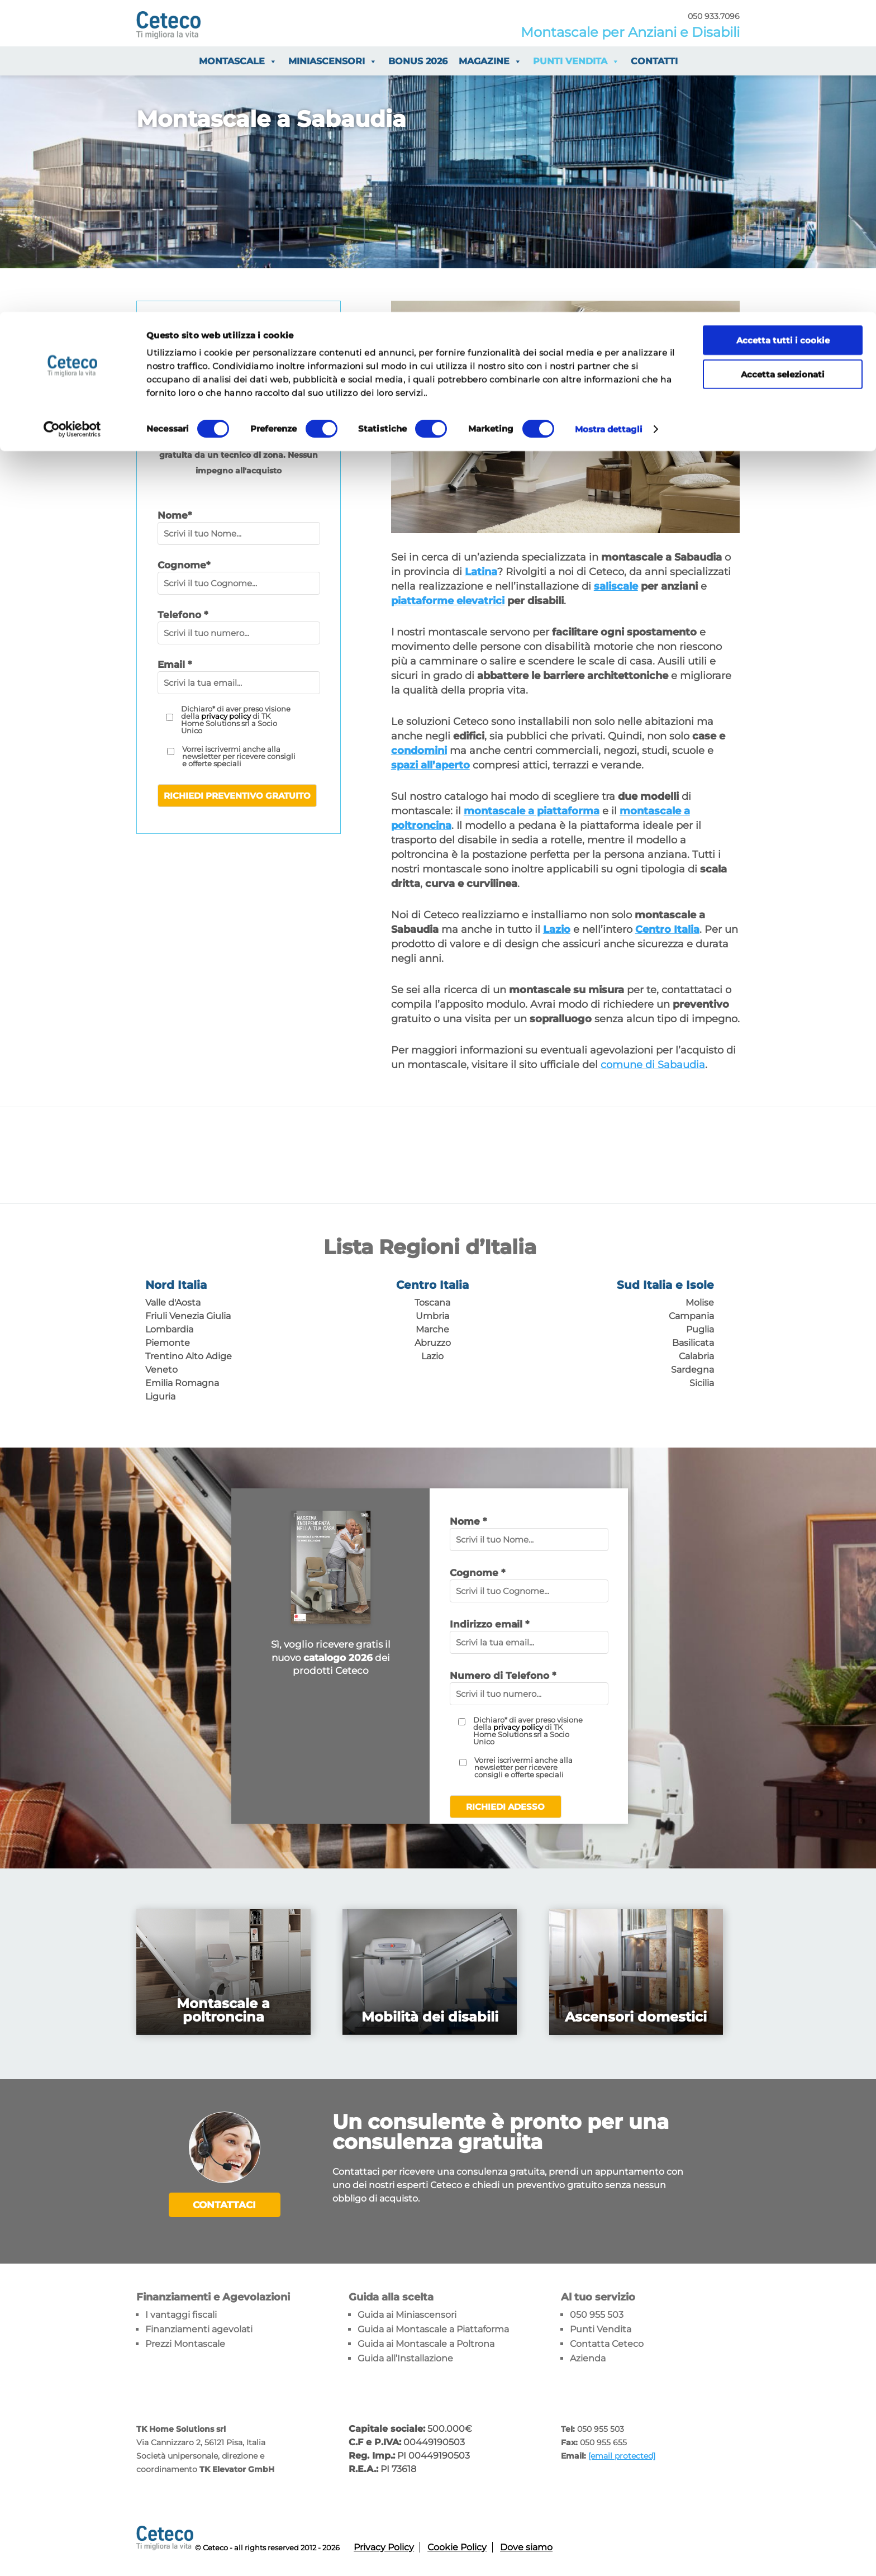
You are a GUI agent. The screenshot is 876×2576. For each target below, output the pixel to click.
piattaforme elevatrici (447, 601)
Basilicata (693, 1342)
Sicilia (701, 1383)
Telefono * (183, 614)
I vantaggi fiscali (181, 2313)
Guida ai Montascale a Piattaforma (433, 2327)
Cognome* (184, 565)
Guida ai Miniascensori (407, 2313)
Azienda (588, 2356)
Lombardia (169, 1329)
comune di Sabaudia (653, 1065)
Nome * (468, 1521)
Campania (691, 1316)
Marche (432, 1329)
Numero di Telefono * (503, 1675)
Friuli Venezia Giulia (188, 1316)
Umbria (432, 1316)
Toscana (432, 1302)
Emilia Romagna (182, 1383)
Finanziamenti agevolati (199, 2327)
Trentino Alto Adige (188, 1356)
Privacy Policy (384, 2545)
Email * (175, 664)
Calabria (696, 1356)
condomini (419, 750)
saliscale (616, 586)
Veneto (161, 1369)
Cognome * (477, 1572)
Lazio (432, 1356)
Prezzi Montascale (185, 2342)
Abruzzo (433, 1342)
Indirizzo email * (489, 1624)
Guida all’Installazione (405, 2356)
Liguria (160, 1396)
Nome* (175, 515)
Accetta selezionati (783, 62)
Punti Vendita (600, 2327)
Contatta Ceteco (607, 2342)
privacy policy (226, 715)
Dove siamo (526, 2545)
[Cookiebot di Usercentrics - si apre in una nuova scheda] (72, 117)
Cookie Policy (457, 2545)
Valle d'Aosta (173, 1302)
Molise (699, 1302)
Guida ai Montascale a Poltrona (426, 2342)
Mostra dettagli (609, 117)
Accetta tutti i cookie (783, 28)
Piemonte (167, 1342)
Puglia (700, 1329)
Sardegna (692, 1369)
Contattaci (224, 2204)
